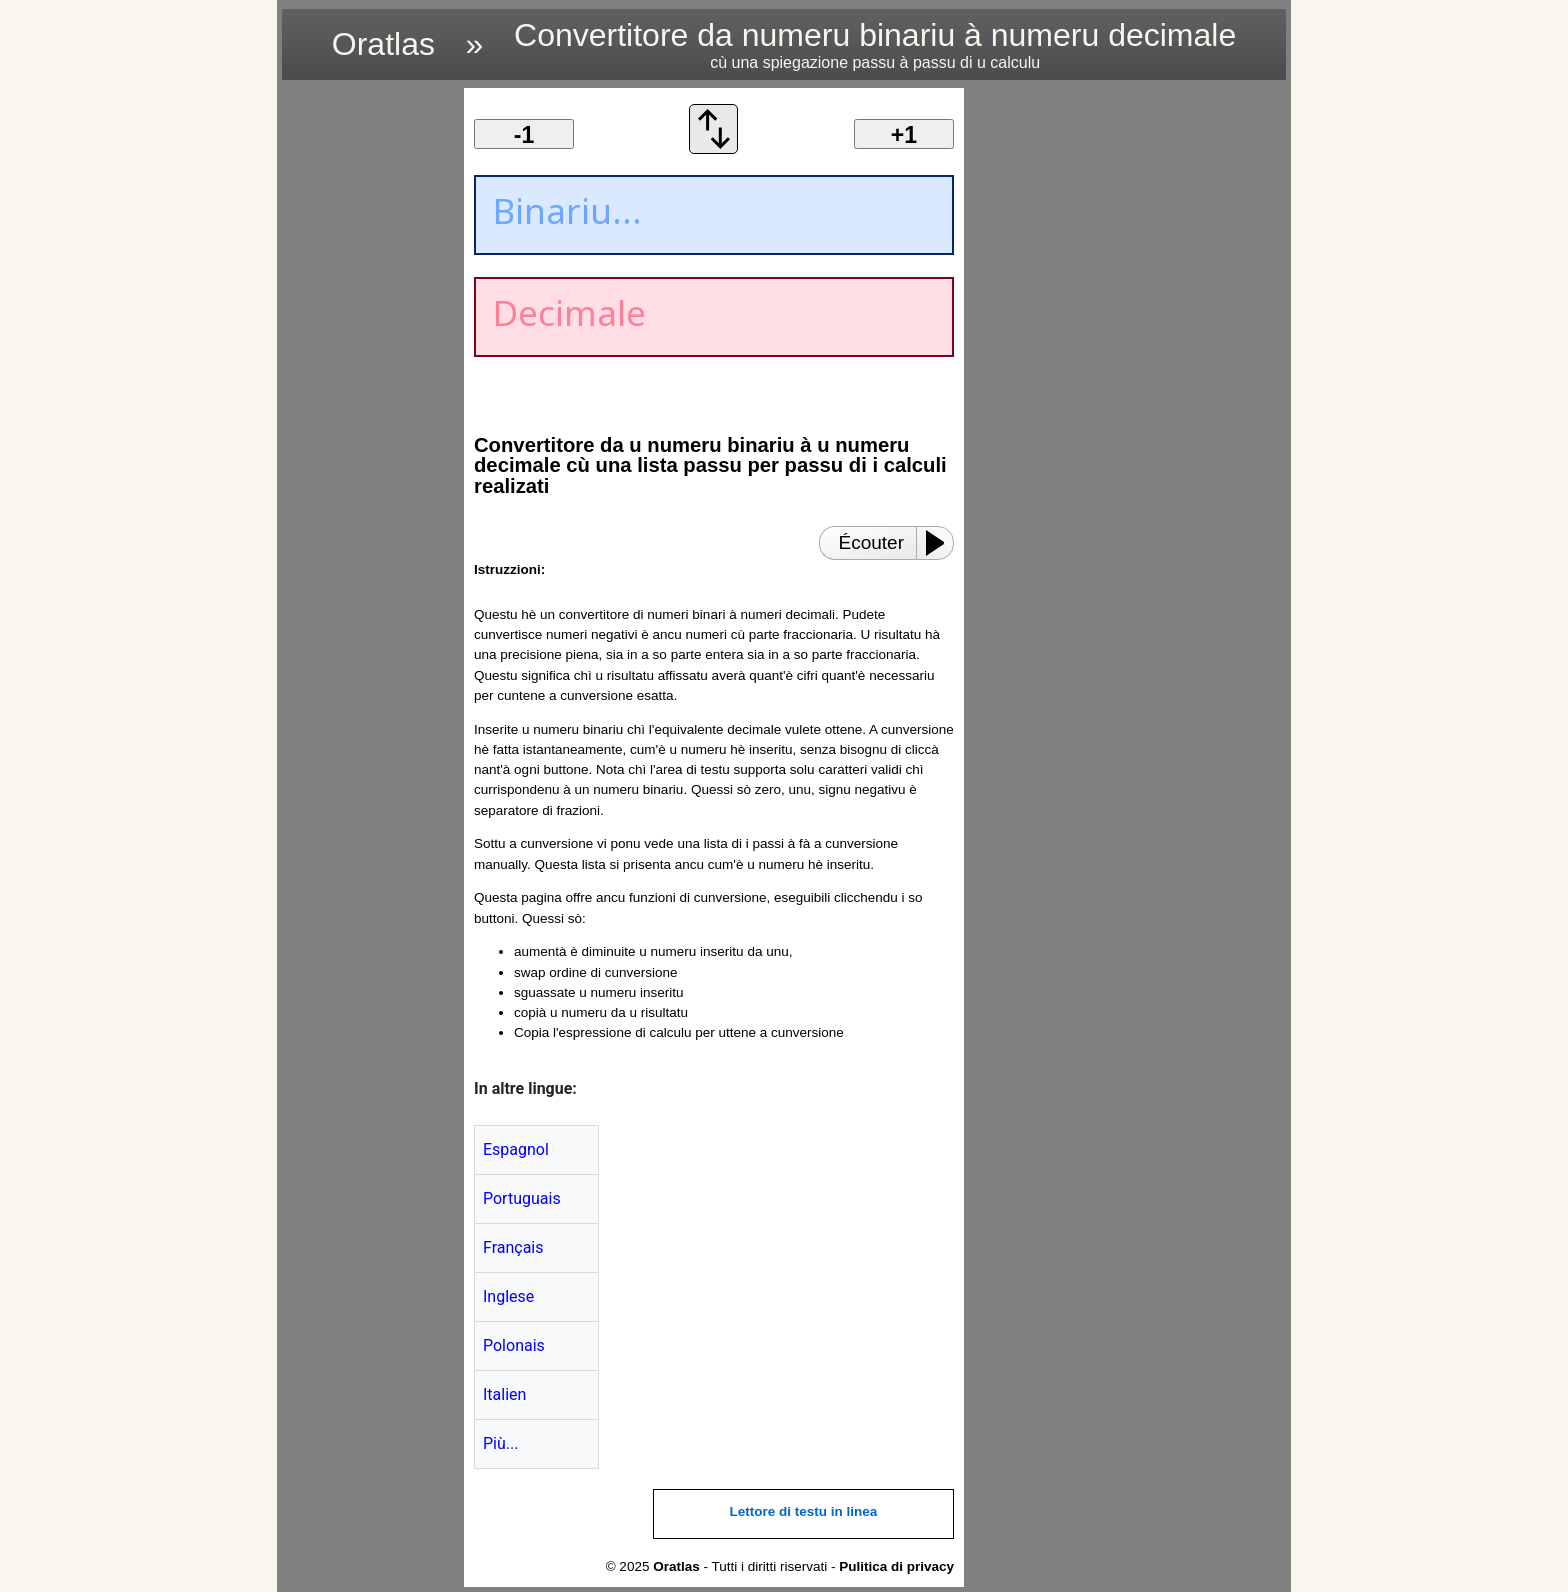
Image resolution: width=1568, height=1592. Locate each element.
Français (513, 1247)
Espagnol (516, 1149)
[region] (367, 388)
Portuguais (522, 1198)
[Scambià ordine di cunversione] (714, 148)
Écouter (871, 542)
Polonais (514, 1345)
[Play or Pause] (941, 543)
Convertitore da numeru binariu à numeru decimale (875, 44)
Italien (504, 1394)
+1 (904, 135)
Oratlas (383, 44)
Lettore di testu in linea (804, 1511)
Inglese (508, 1296)
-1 (524, 135)
